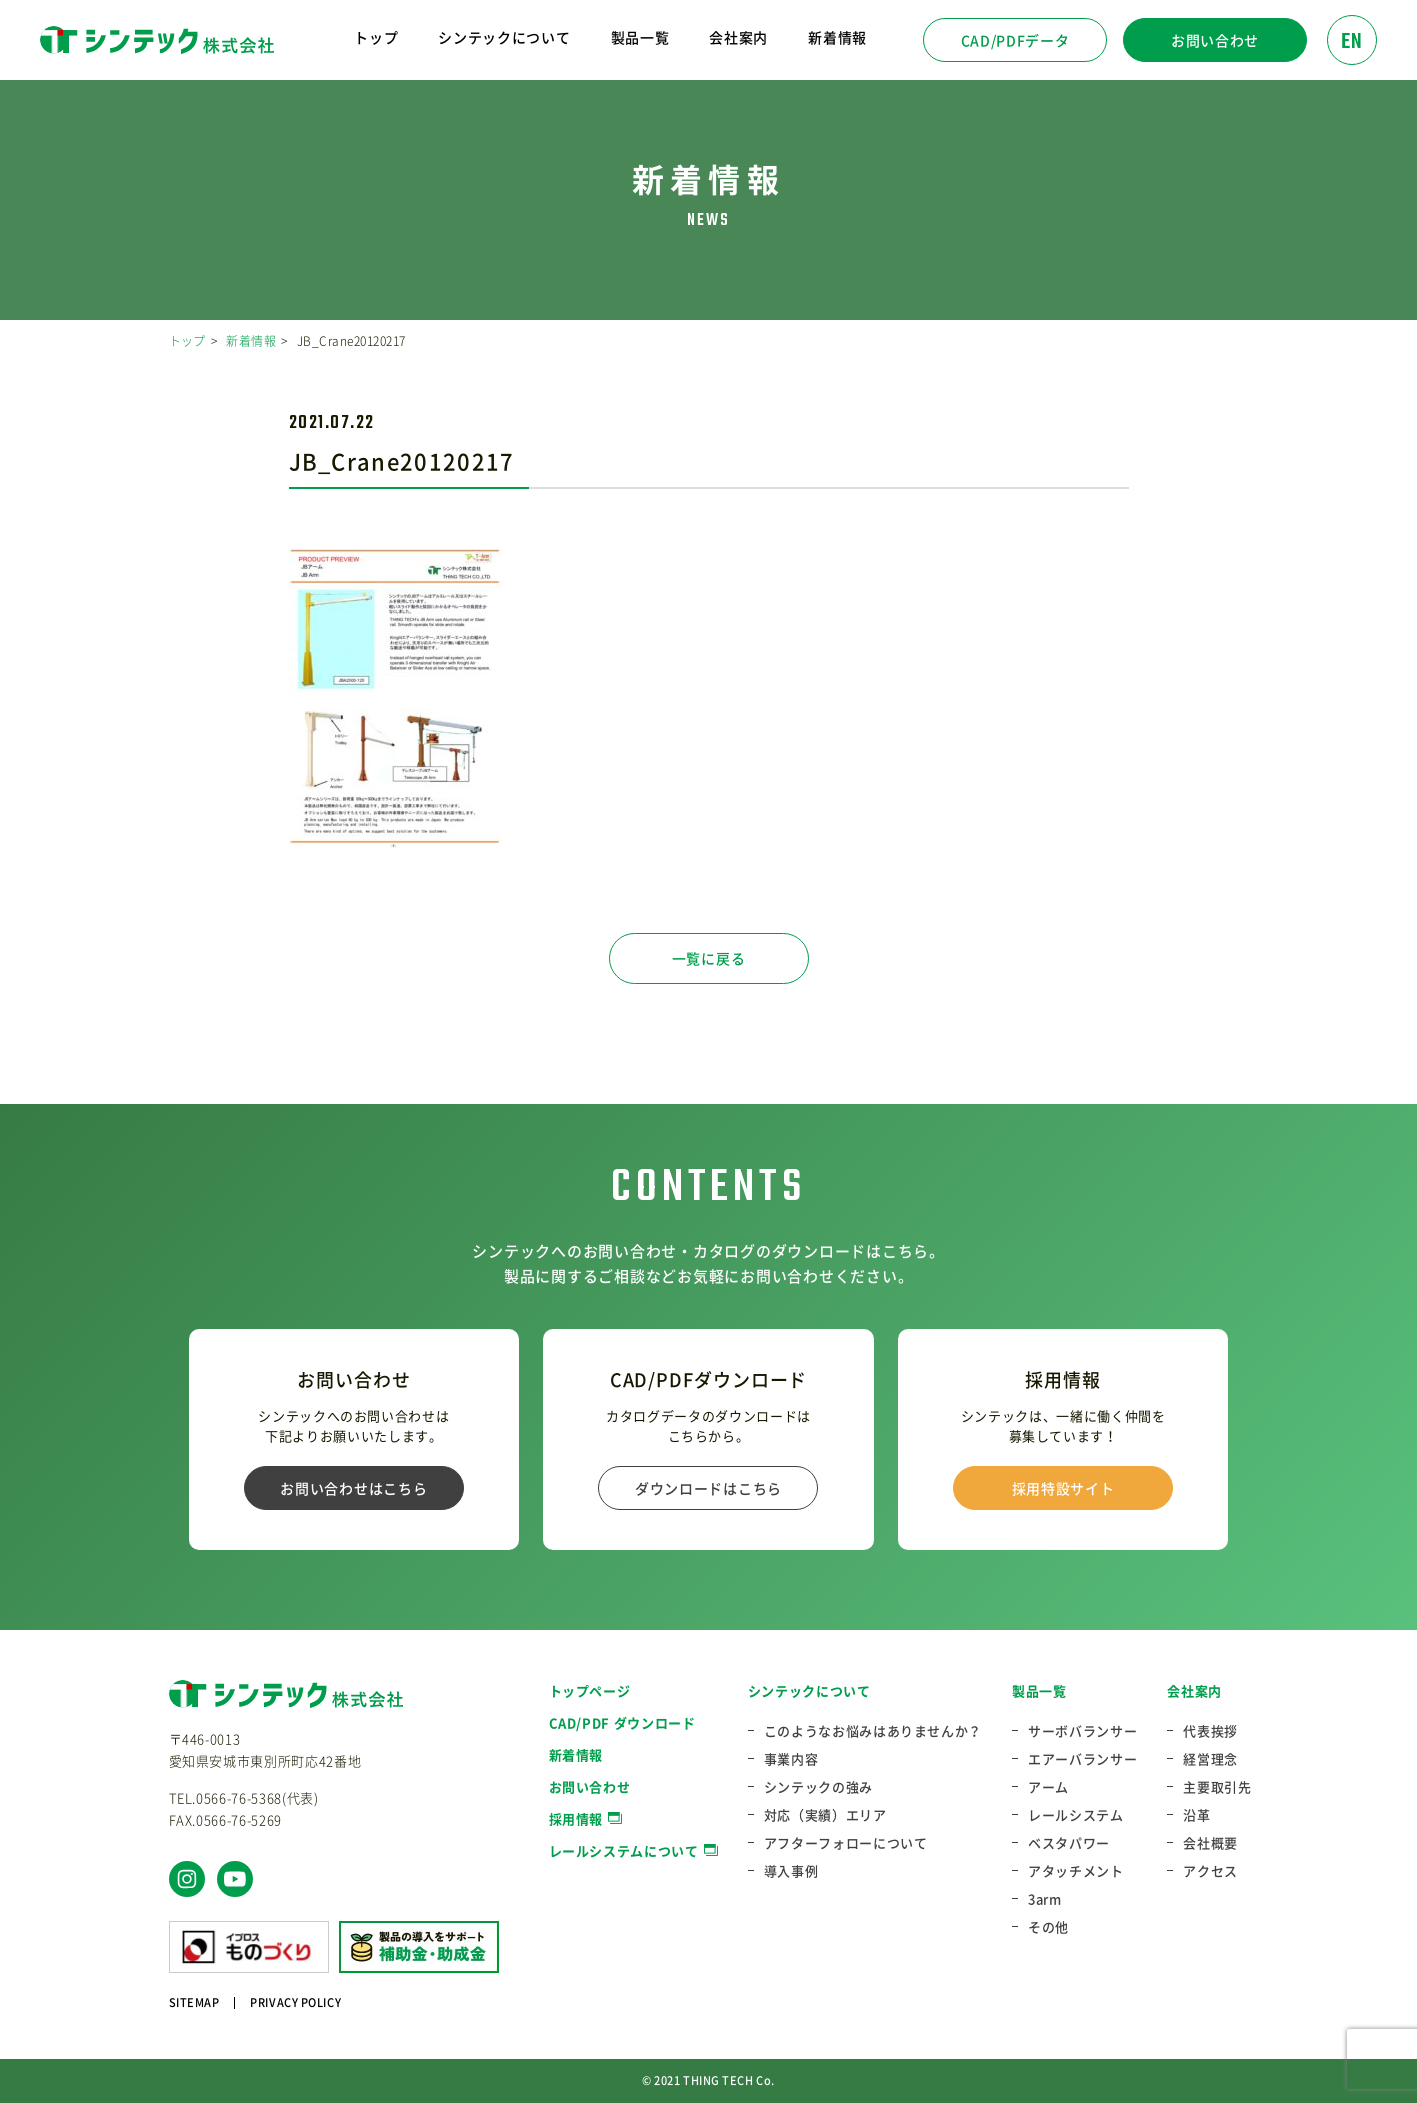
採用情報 (576, 1818)
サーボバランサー (1082, 1731)
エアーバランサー (1082, 1759)
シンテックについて (809, 1690)
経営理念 (1210, 1759)
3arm (1045, 1899)
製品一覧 (1039, 1690)
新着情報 (837, 37)
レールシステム (1076, 1815)
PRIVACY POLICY (295, 2002)
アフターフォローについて (846, 1843)
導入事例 (791, 1871)
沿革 (1196, 1815)
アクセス (1210, 1871)
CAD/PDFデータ (1015, 40)
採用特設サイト (1063, 1488)
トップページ (590, 1690)
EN (1352, 42)
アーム (1048, 1787)
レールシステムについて (624, 1850)
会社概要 (1210, 1843)
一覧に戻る (709, 958)
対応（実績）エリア (825, 1815)
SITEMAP (194, 2002)
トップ (376, 37)
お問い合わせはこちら (353, 1488)
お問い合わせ (1215, 40)
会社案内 (1194, 1690)
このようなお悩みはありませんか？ (873, 1731)
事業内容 (791, 1759)
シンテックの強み (818, 1787)
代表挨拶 (1210, 1731)
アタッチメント (1076, 1871)
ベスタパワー (1069, 1843)
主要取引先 (1217, 1787)
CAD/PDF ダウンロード (622, 1722)
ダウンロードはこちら (708, 1488)
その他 (1048, 1927)
